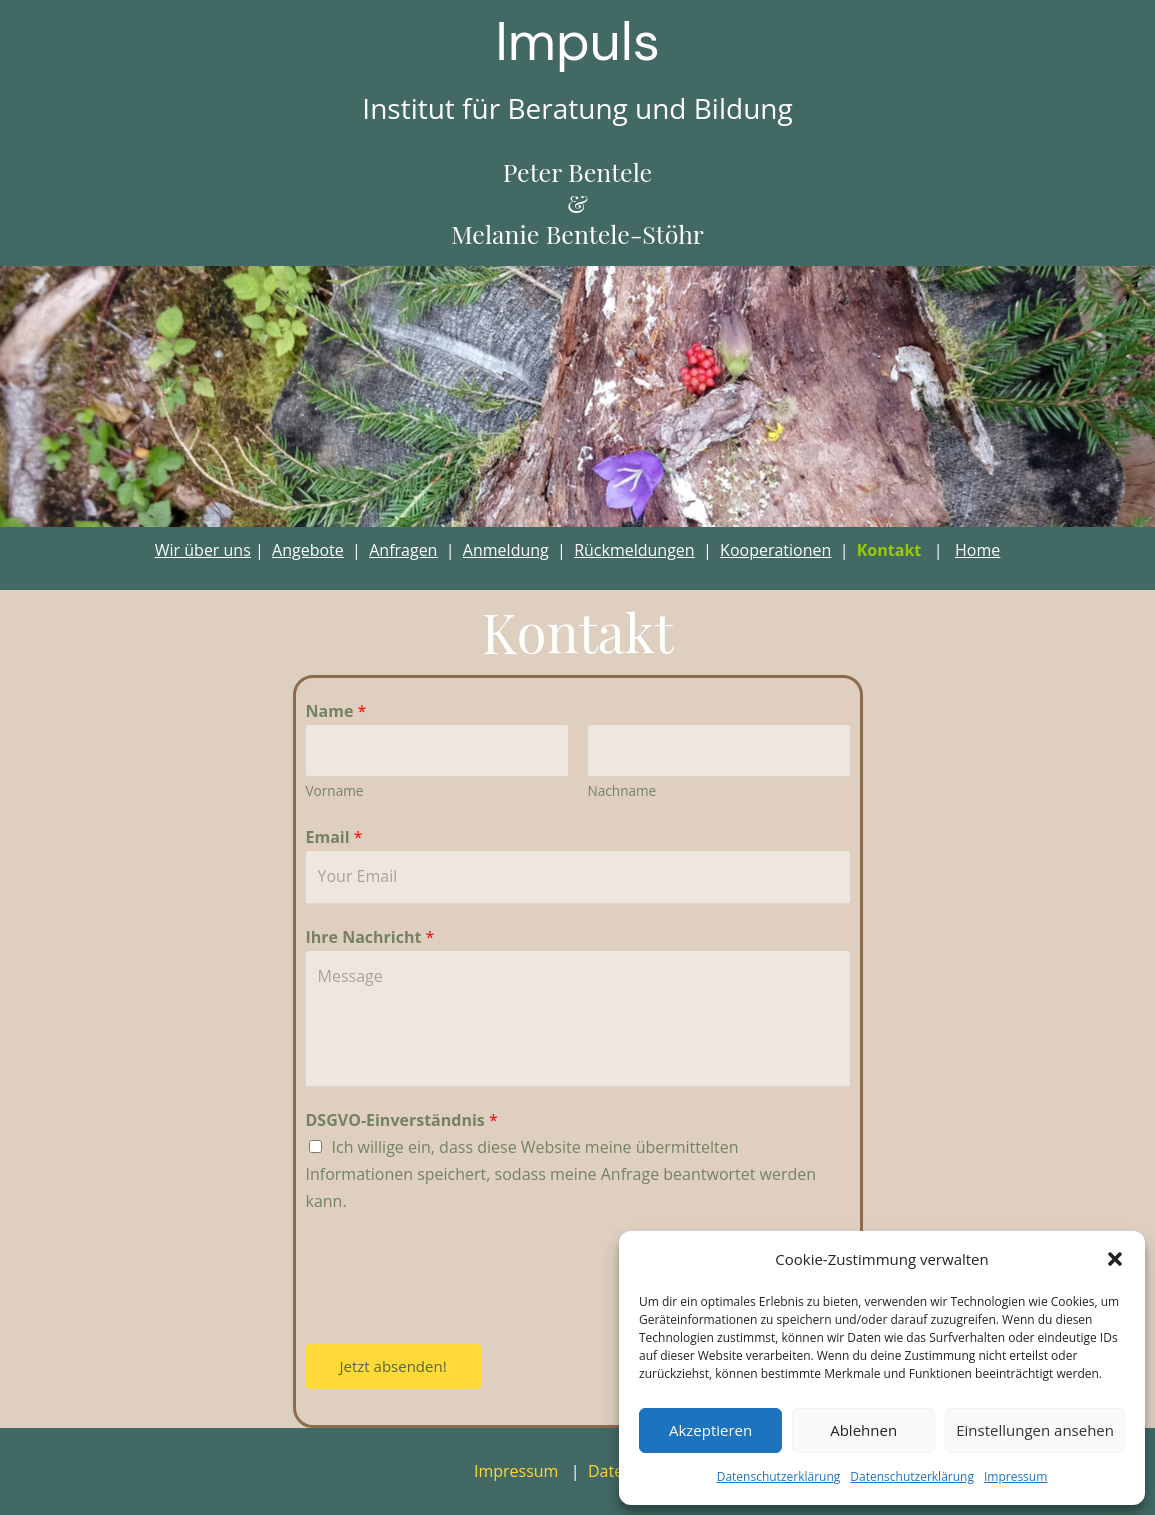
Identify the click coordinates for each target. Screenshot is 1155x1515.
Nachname (622, 790)
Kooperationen (775, 550)
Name (336, 711)
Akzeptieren (710, 1430)
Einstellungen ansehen (1035, 1430)
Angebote (308, 550)
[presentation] (458, 1275)
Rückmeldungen (634, 550)
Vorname (335, 790)
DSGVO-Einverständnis (402, 1120)
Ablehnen (863, 1430)
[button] (1115, 1259)
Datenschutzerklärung (779, 1476)
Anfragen (403, 550)
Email (334, 837)
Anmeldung (506, 550)
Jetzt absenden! (393, 1366)
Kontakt (889, 550)
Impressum (1015, 1476)
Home (977, 550)
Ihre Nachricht (370, 937)
